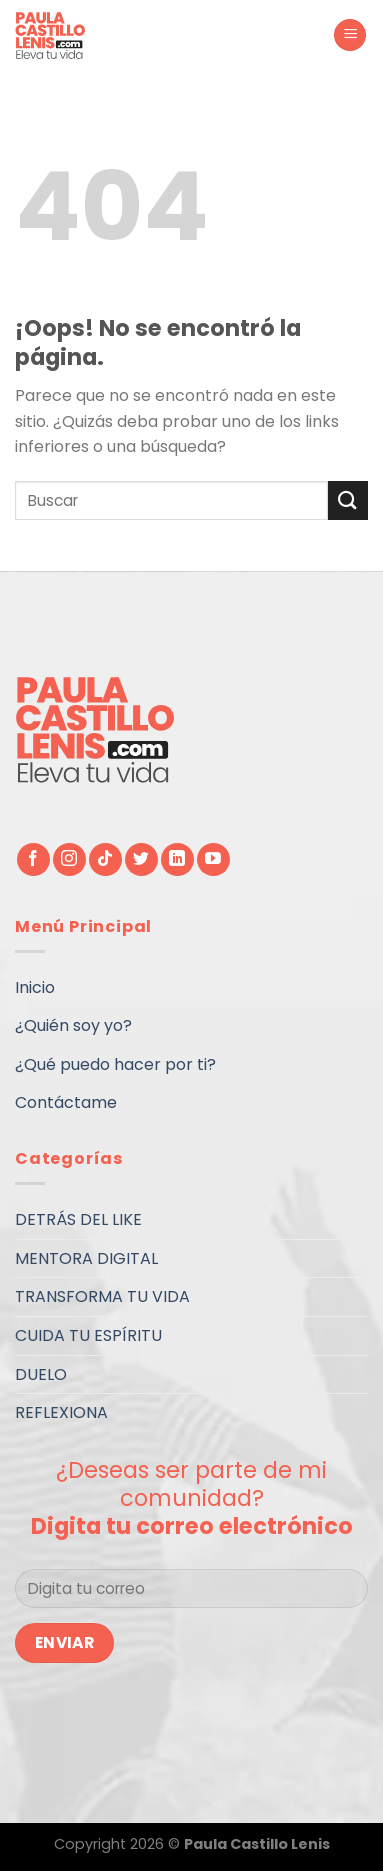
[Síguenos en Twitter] (141, 859)
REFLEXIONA (61, 1412)
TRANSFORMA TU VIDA (102, 1296)
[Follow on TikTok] (105, 859)
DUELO (41, 1374)
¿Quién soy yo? (73, 1025)
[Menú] (350, 35)
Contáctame (66, 1102)
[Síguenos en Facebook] (33, 859)
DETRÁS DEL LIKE (78, 1219)
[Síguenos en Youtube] (213, 859)
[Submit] (348, 500)
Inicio (35, 987)
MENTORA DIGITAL (86, 1258)
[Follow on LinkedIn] (177, 859)
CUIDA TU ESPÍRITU (88, 1335)
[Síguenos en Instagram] (69, 859)
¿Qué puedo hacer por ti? (115, 1064)
